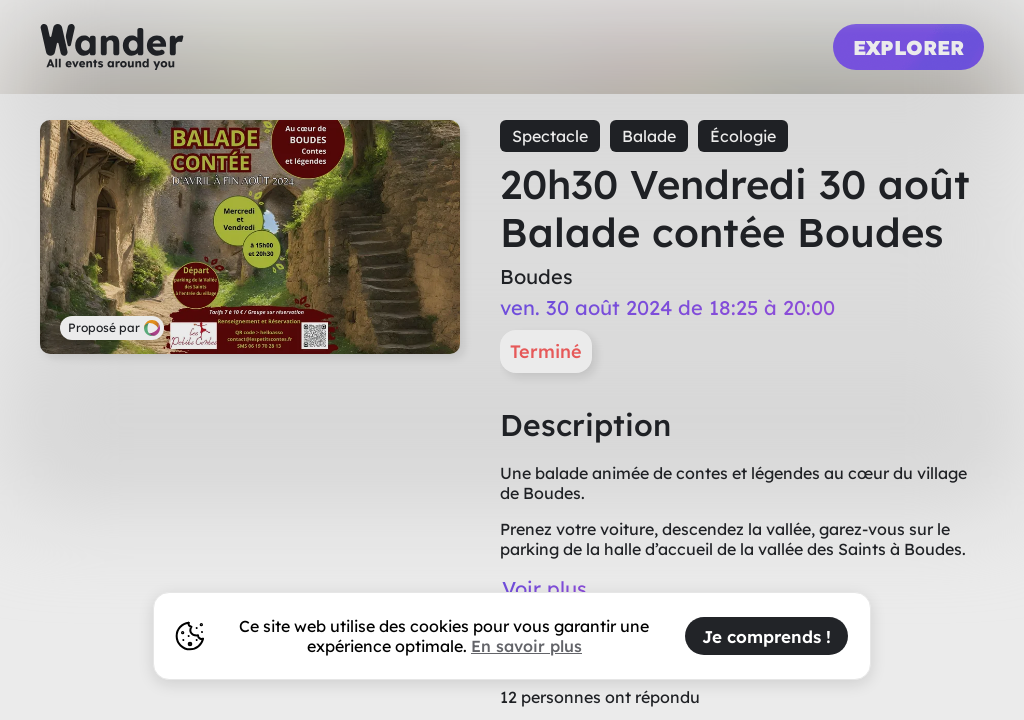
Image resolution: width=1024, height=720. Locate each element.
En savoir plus (526, 646)
